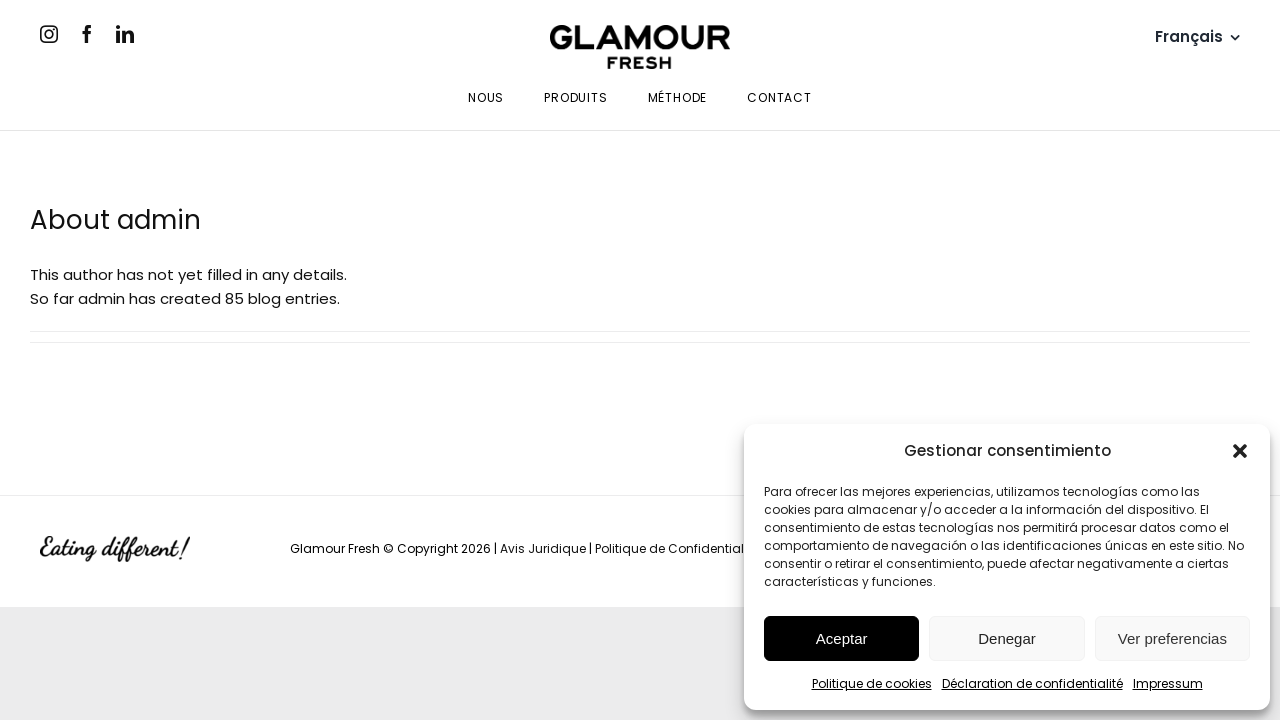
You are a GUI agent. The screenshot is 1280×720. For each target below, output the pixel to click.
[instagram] (49, 34)
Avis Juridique (543, 548)
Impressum (1168, 683)
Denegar (1007, 638)
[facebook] (87, 34)
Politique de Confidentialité (676, 548)
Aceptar (842, 638)
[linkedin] (125, 34)
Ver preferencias (1172, 638)
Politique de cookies (872, 683)
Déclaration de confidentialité (1032, 683)
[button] (1240, 451)
